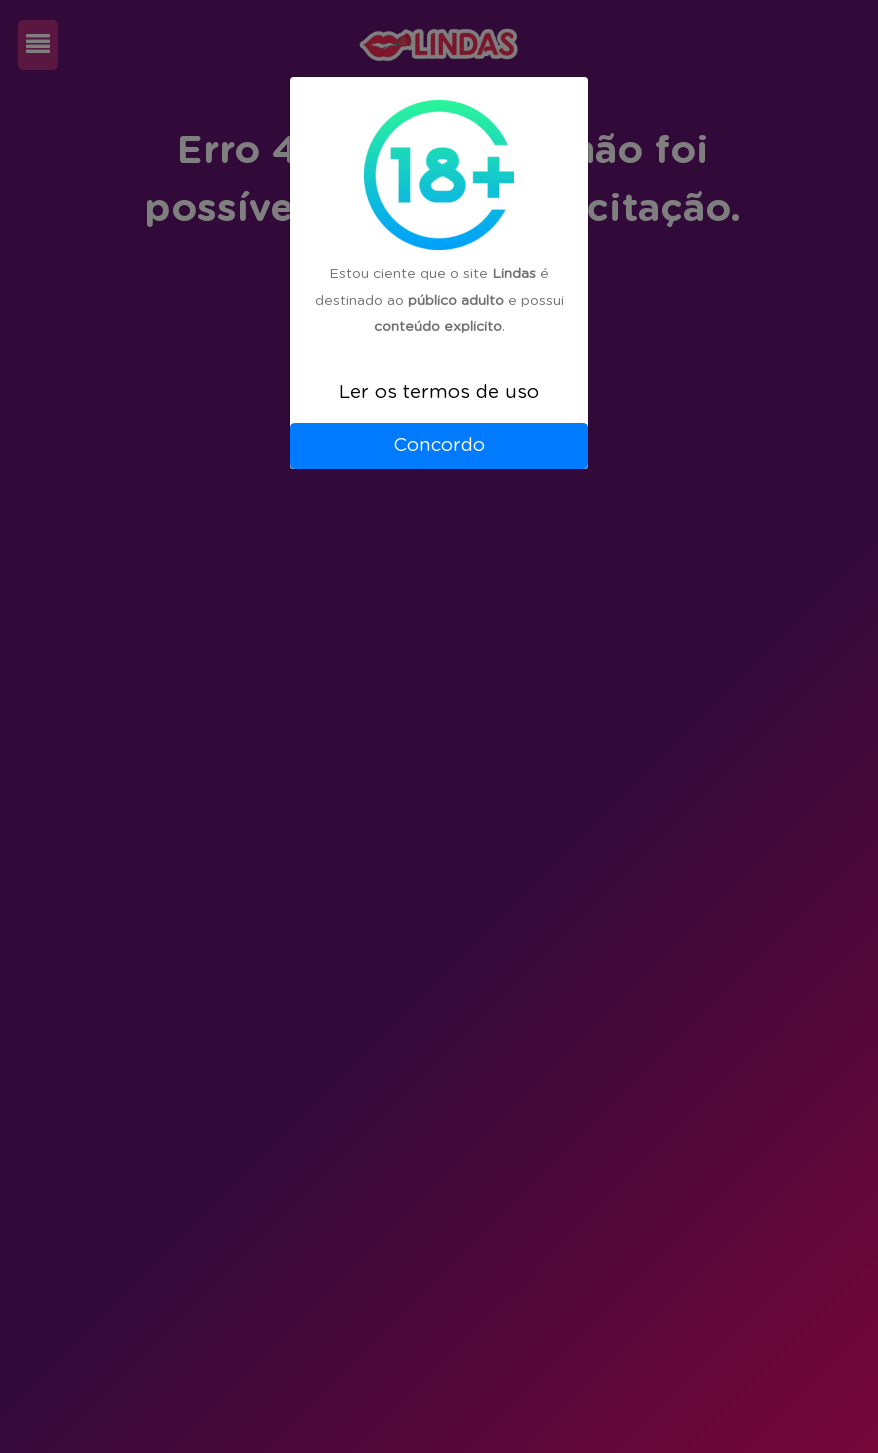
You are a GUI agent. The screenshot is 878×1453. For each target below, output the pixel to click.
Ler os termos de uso (439, 392)
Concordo (439, 445)
